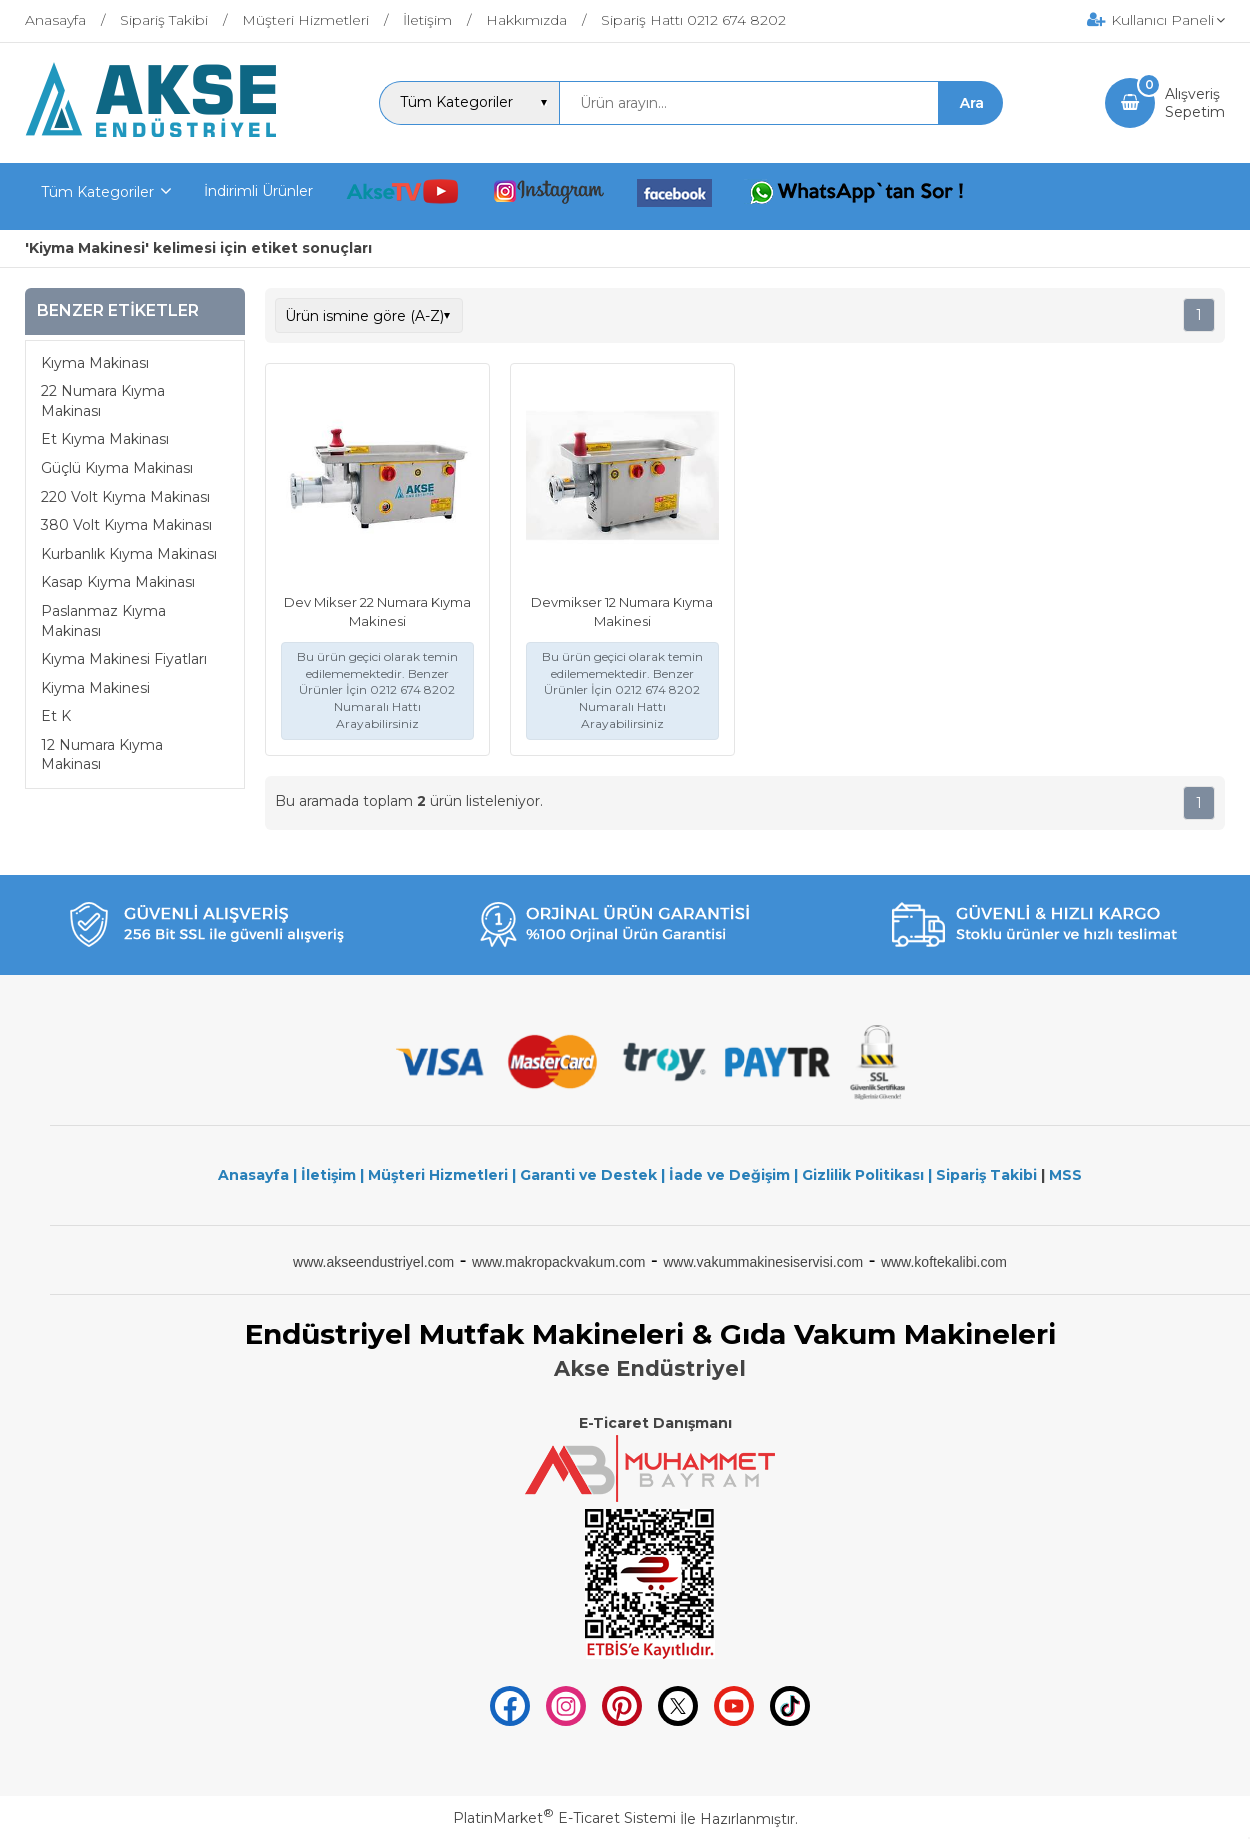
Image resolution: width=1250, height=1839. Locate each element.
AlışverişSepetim (1195, 103)
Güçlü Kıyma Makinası (117, 468)
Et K (56, 716)
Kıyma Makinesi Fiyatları (124, 659)
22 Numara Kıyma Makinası (103, 401)
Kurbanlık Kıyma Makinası (129, 554)
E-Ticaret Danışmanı (655, 1423)
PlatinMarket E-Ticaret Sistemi (564, 1818)
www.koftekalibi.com (944, 1262)
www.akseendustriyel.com (373, 1262)
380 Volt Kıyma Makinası (126, 525)
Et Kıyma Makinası (105, 439)
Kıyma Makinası (95, 363)
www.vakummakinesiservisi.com (763, 1262)
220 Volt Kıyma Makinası (125, 497)
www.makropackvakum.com (559, 1262)
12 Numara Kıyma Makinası (102, 755)
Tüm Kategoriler (97, 192)
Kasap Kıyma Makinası (118, 582)
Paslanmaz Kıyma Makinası (103, 621)
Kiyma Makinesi (95, 688)
